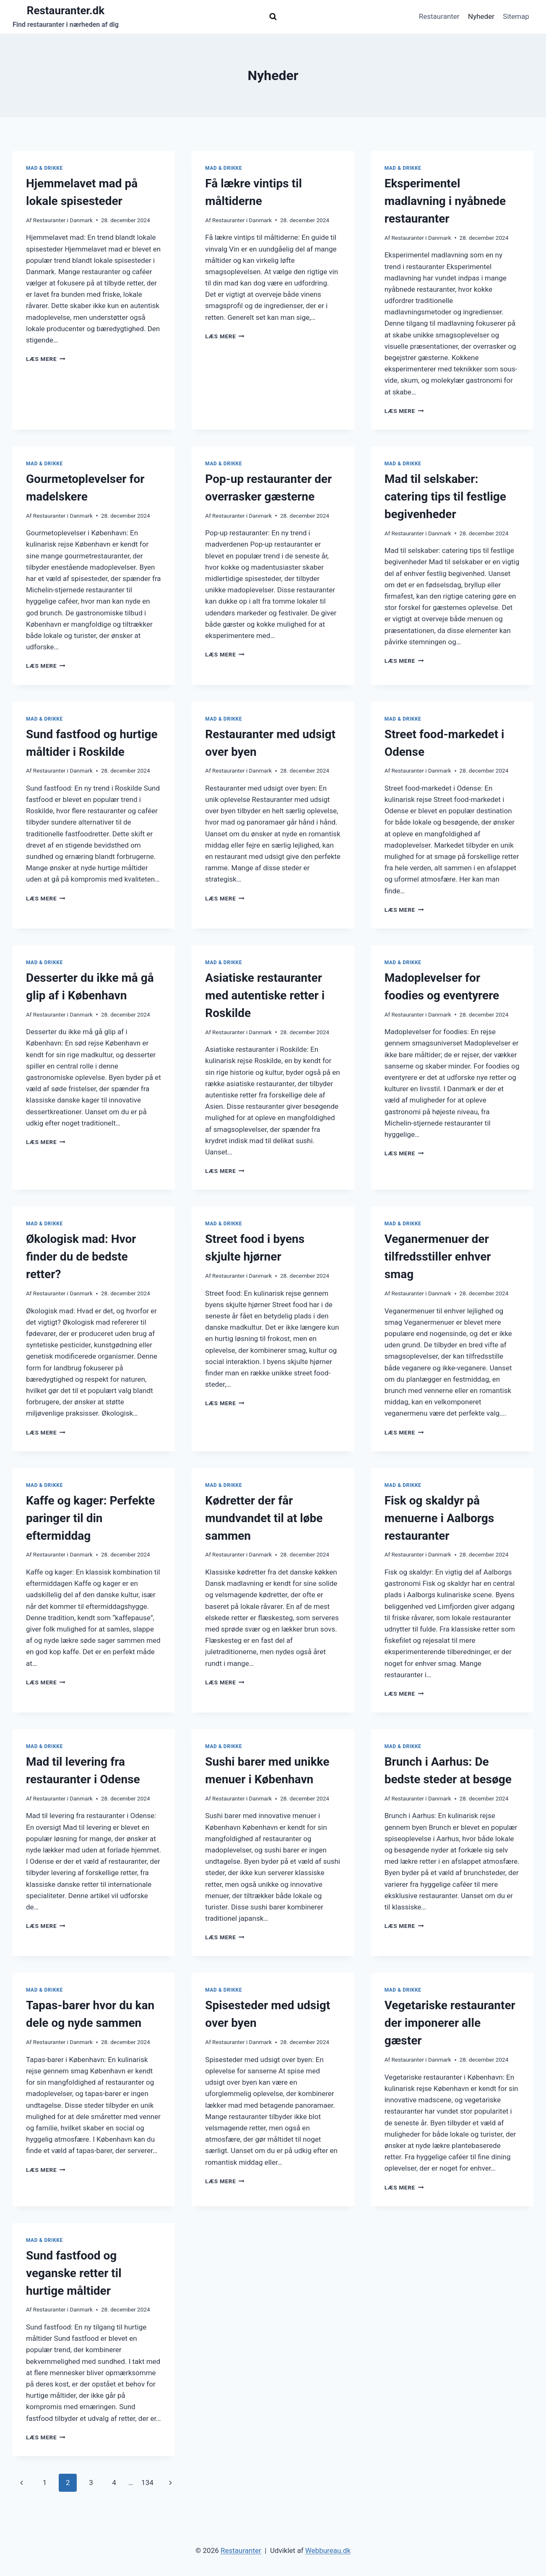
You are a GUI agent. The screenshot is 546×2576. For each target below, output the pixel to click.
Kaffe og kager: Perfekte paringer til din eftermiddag (90, 1518)
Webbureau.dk (328, 2550)
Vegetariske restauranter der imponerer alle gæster (450, 2022)
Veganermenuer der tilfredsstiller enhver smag (438, 1256)
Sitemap (516, 16)
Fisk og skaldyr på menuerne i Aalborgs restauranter (439, 1518)
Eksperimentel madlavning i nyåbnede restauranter (445, 201)
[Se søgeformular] (273, 16)
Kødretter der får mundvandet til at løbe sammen (263, 1518)
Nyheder (481, 16)
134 (147, 2482)
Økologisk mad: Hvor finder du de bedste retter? (81, 1256)
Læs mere (45, 358)
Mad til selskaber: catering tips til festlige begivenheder (445, 496)
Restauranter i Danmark (63, 220)
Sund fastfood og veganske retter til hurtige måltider (74, 2273)
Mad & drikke (44, 168)
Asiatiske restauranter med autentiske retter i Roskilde (265, 995)
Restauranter (439, 16)
